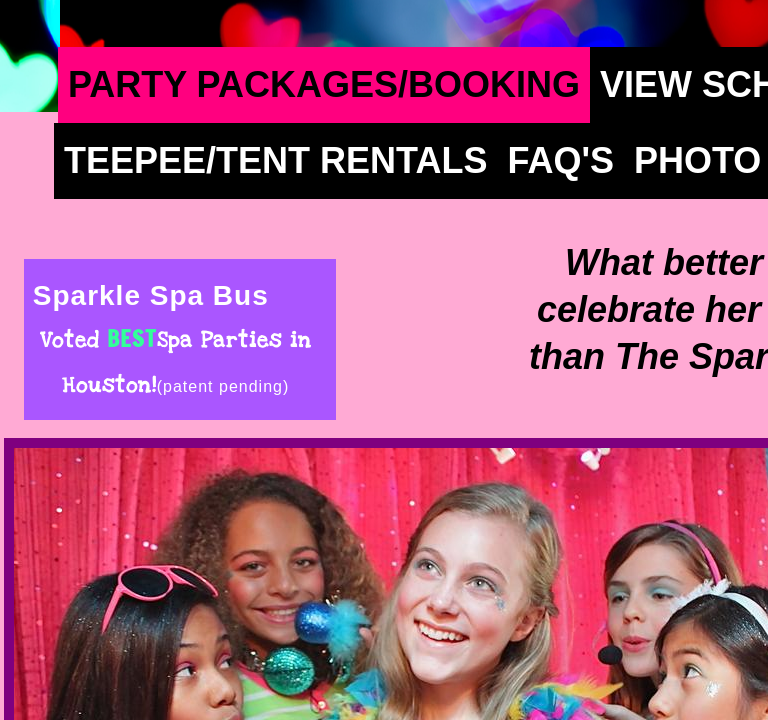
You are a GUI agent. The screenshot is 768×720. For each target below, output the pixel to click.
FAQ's (560, 160)
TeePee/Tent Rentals (275, 160)
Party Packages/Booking (324, 84)
